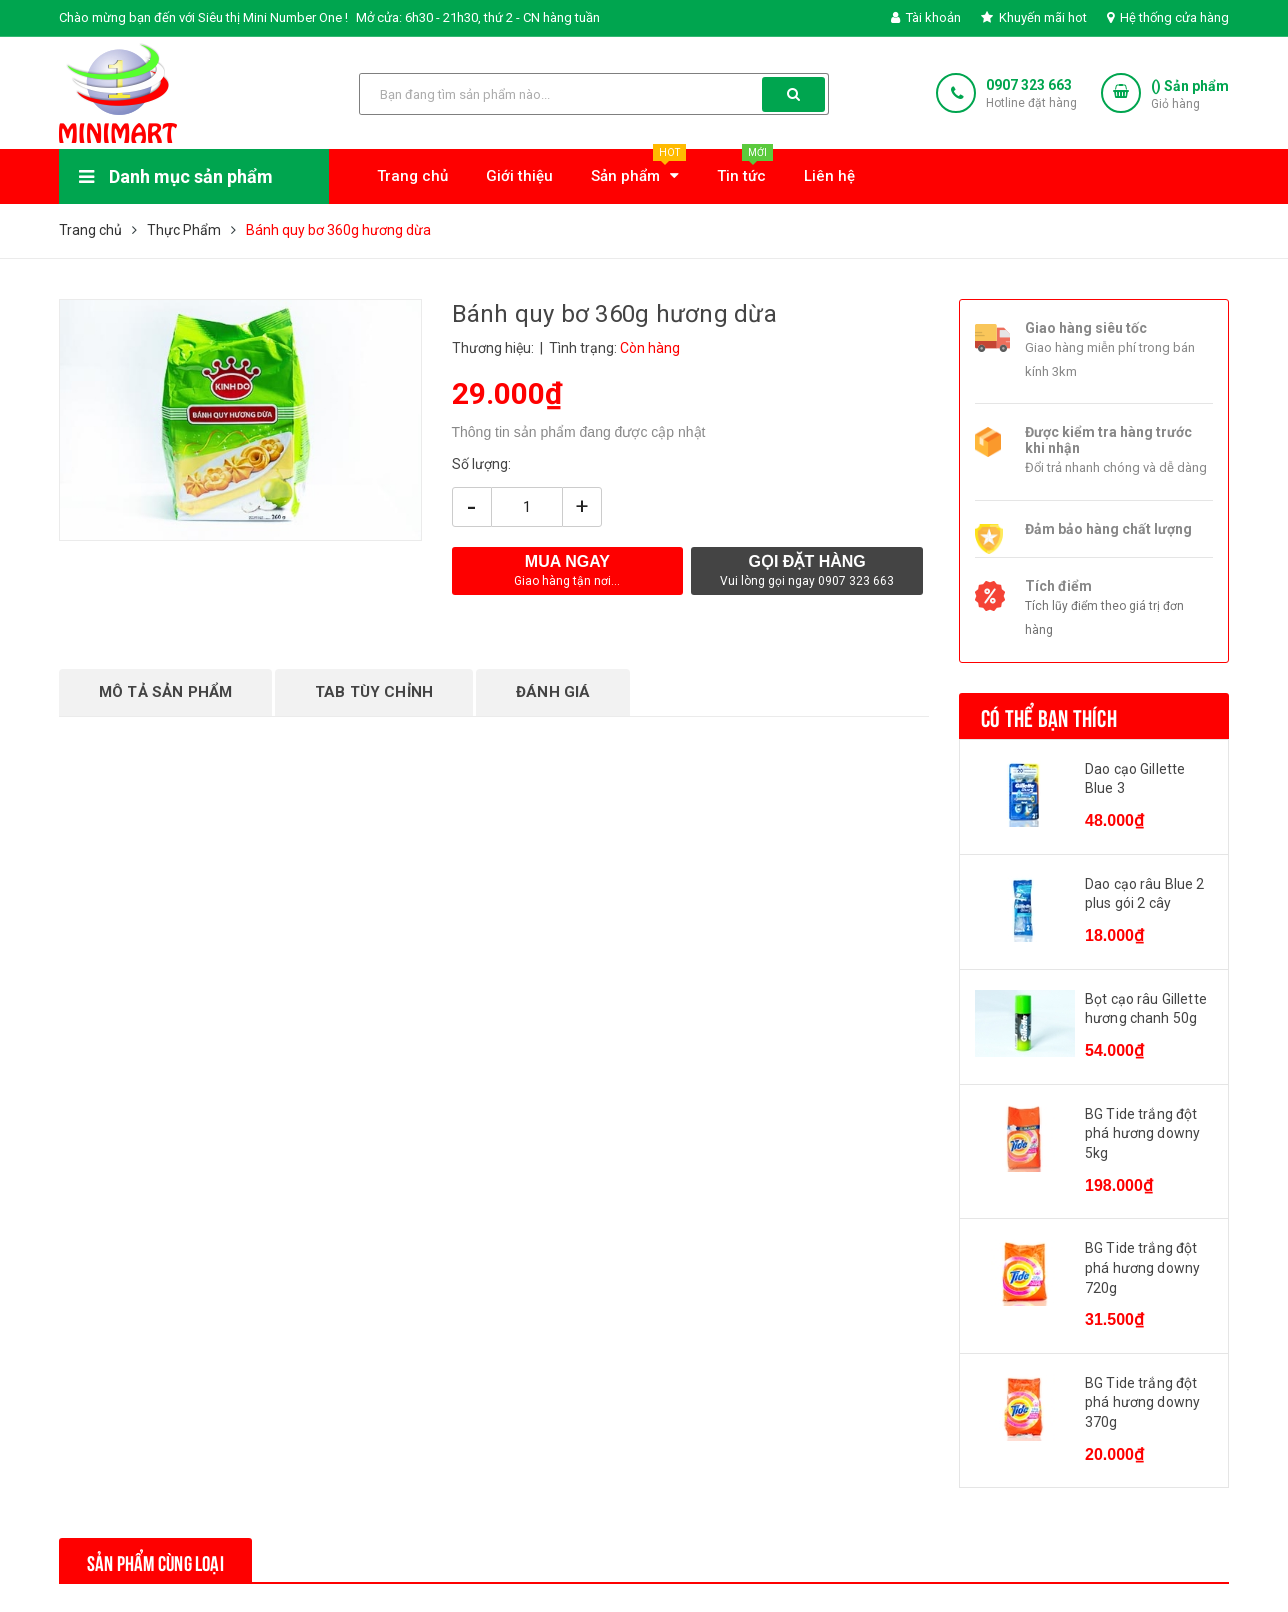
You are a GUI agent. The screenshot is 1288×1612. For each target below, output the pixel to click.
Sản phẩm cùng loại (166, 1560)
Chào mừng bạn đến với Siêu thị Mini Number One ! (203, 17)
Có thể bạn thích (1049, 716)
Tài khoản (926, 17)
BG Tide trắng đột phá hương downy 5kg (1142, 1133)
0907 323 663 (1029, 85)
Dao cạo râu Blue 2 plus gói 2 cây (1145, 894)
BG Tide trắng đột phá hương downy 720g (1142, 1267)
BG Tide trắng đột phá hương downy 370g (1142, 1402)
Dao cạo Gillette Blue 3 (1135, 779)
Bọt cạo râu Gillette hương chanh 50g (1146, 1009)
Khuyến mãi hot (1034, 17)
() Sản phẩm (1190, 95)
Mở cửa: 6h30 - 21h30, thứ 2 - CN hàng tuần (478, 17)
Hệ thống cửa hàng (1168, 17)
